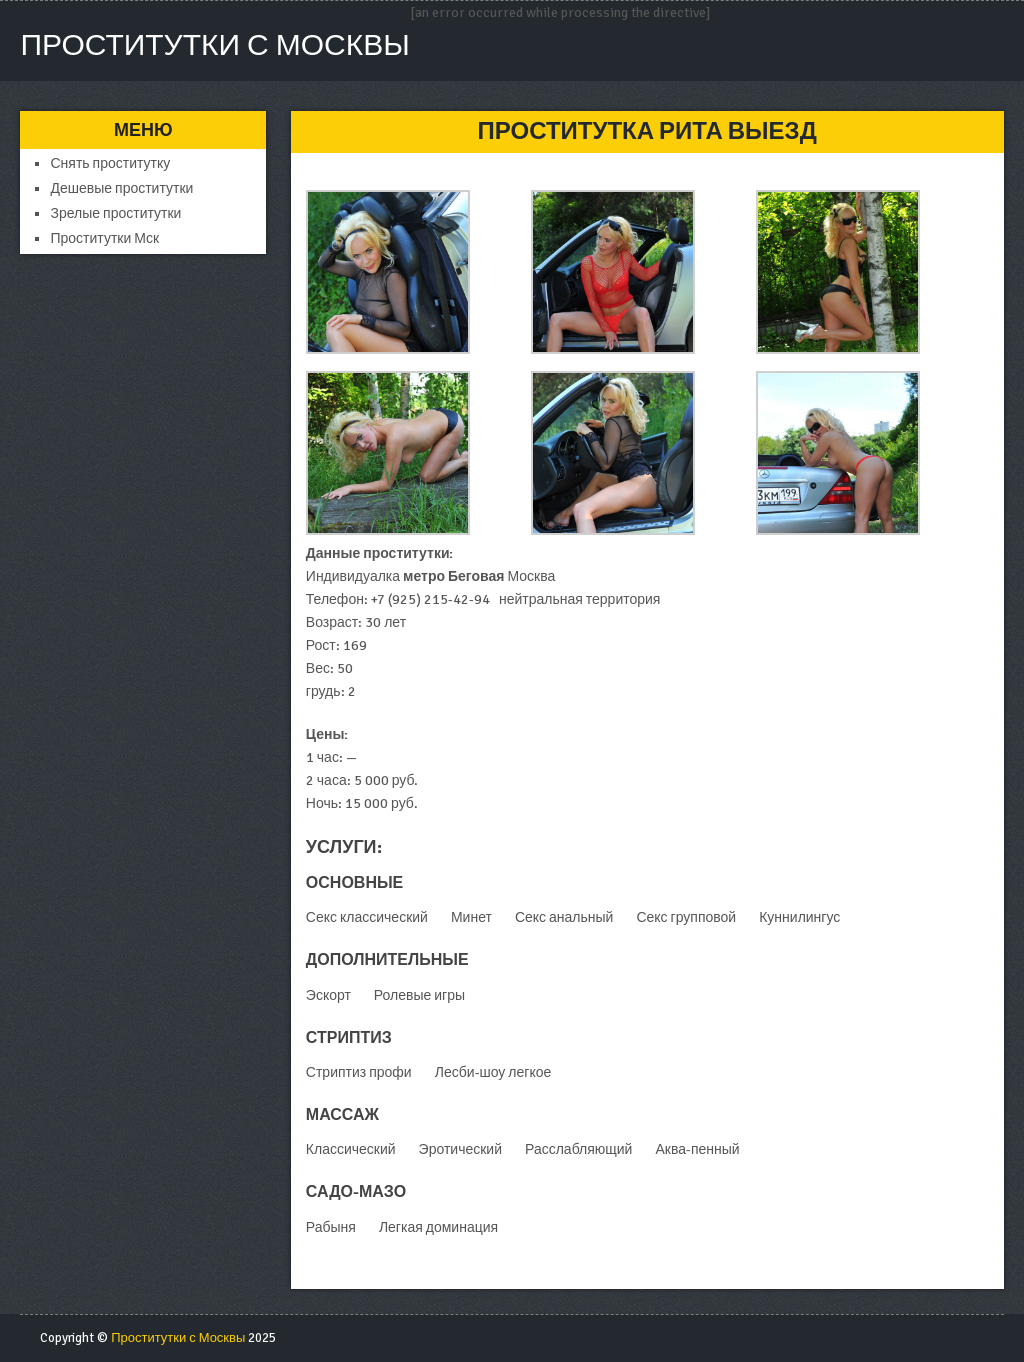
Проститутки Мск (104, 238)
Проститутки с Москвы (214, 45)
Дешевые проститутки (121, 188)
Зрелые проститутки (115, 213)
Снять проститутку (110, 163)
